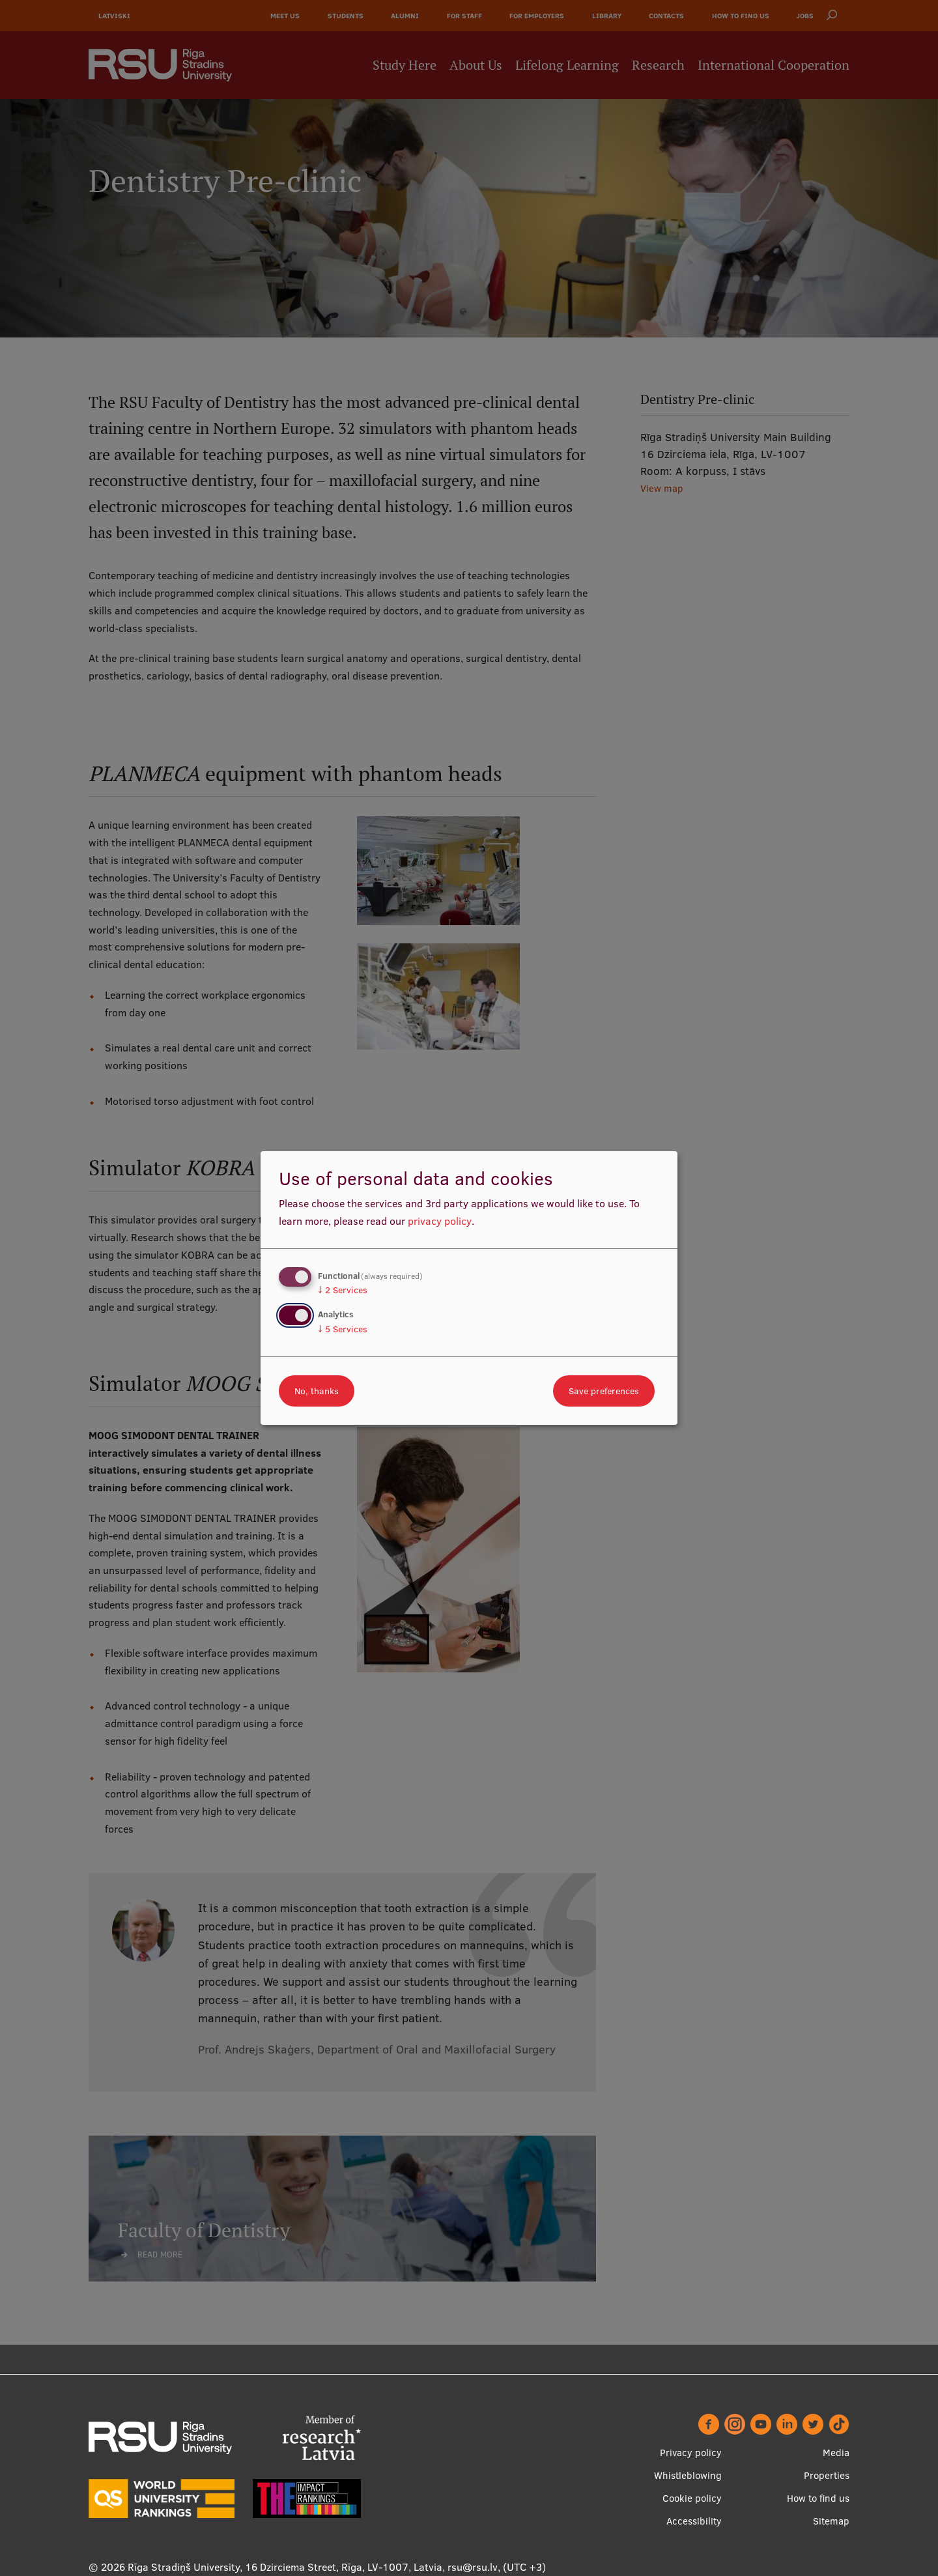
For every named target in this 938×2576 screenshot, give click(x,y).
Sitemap (831, 2521)
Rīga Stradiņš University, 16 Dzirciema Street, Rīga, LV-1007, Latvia (285, 2567)
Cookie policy (692, 2498)
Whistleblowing (688, 2475)
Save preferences (604, 1390)
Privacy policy (691, 2452)
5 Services (342, 1329)
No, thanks (316, 1390)
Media (836, 2452)
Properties (826, 2475)
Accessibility (694, 2521)
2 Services (342, 1289)
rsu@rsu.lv (473, 2567)
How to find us (818, 2498)
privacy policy (440, 1221)
